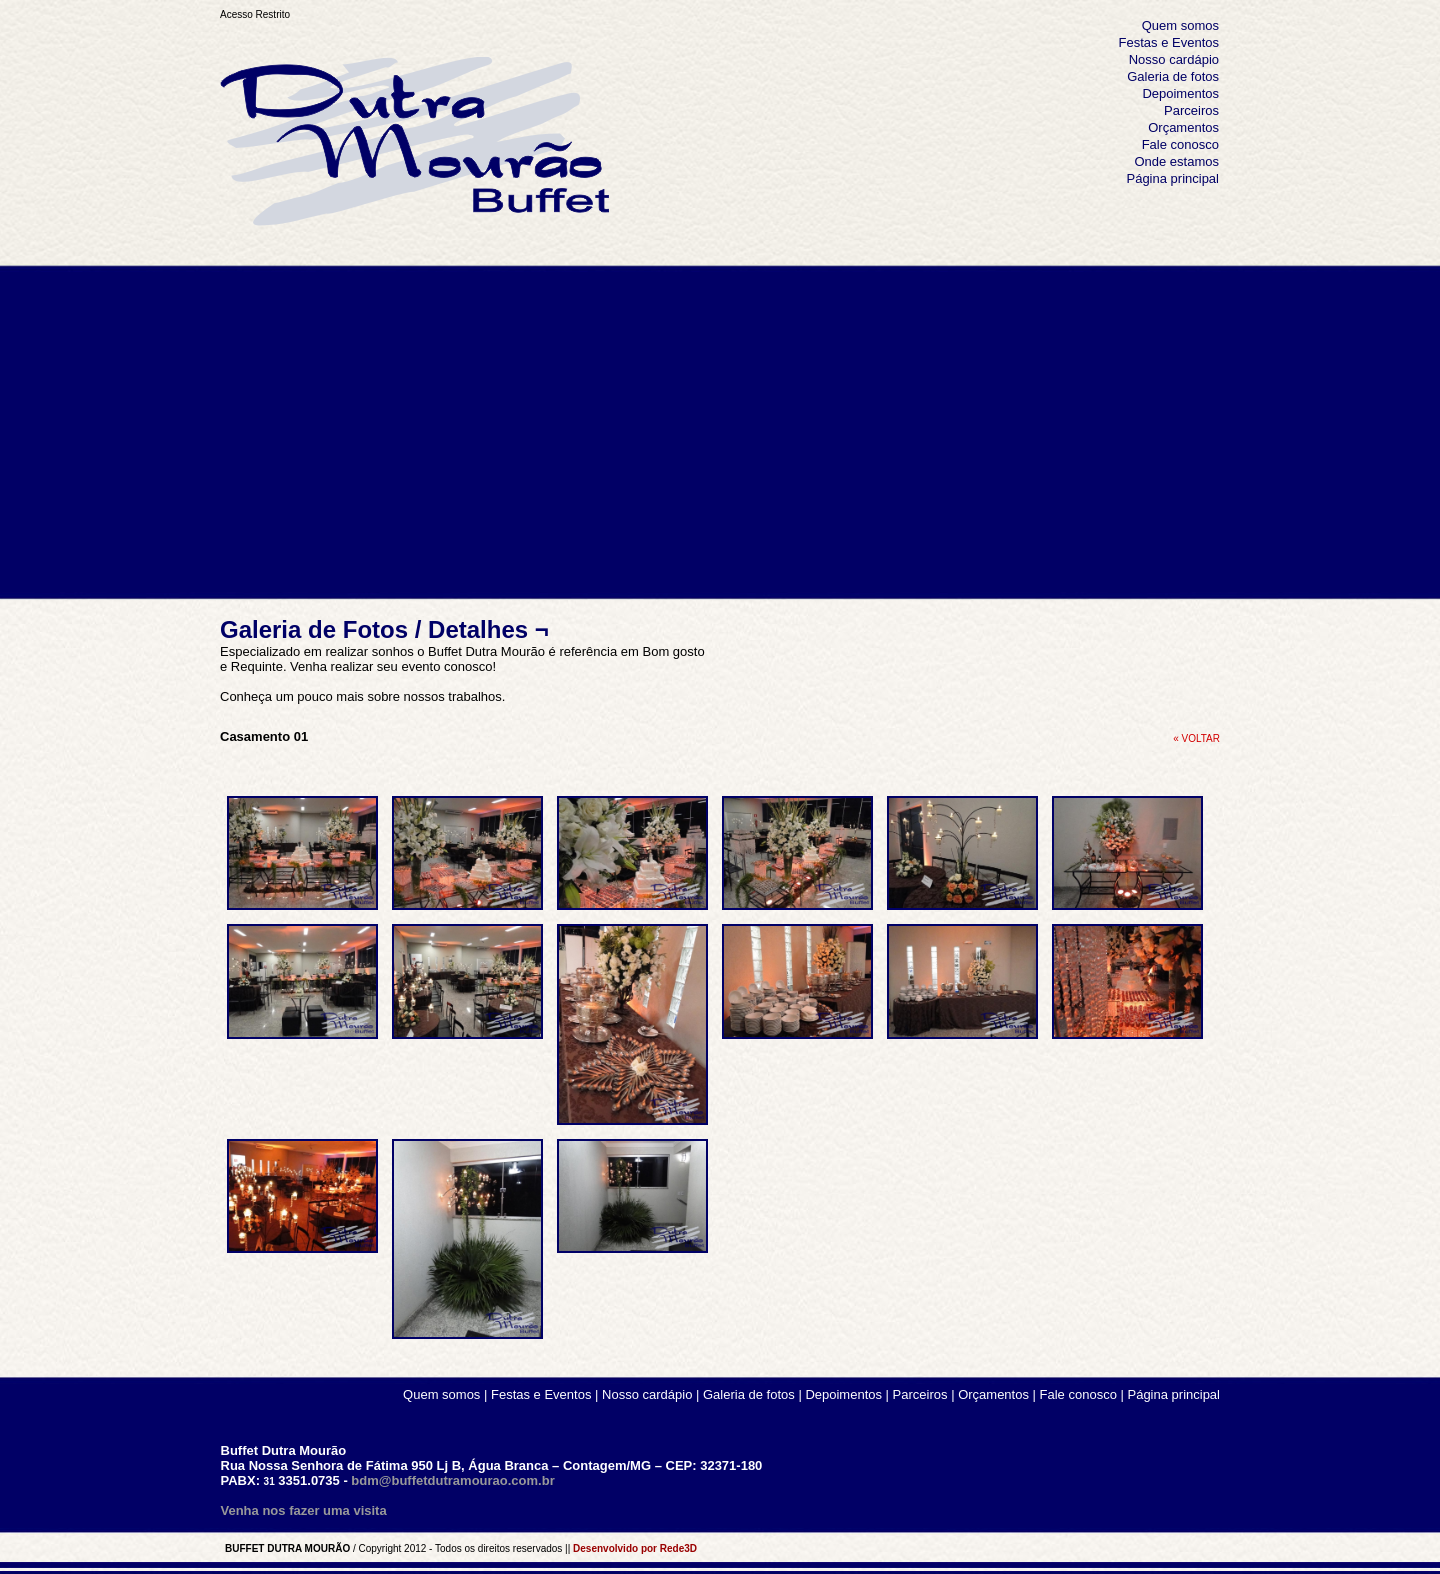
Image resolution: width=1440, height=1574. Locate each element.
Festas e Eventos (1169, 42)
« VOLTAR (1196, 738)
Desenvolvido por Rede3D (635, 1548)
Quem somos (1180, 25)
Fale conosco (1180, 144)
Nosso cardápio (1174, 59)
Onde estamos (1176, 161)
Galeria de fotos (1173, 76)
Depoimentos (1180, 93)
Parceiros (1191, 110)
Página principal (1172, 178)
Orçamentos (1183, 127)
